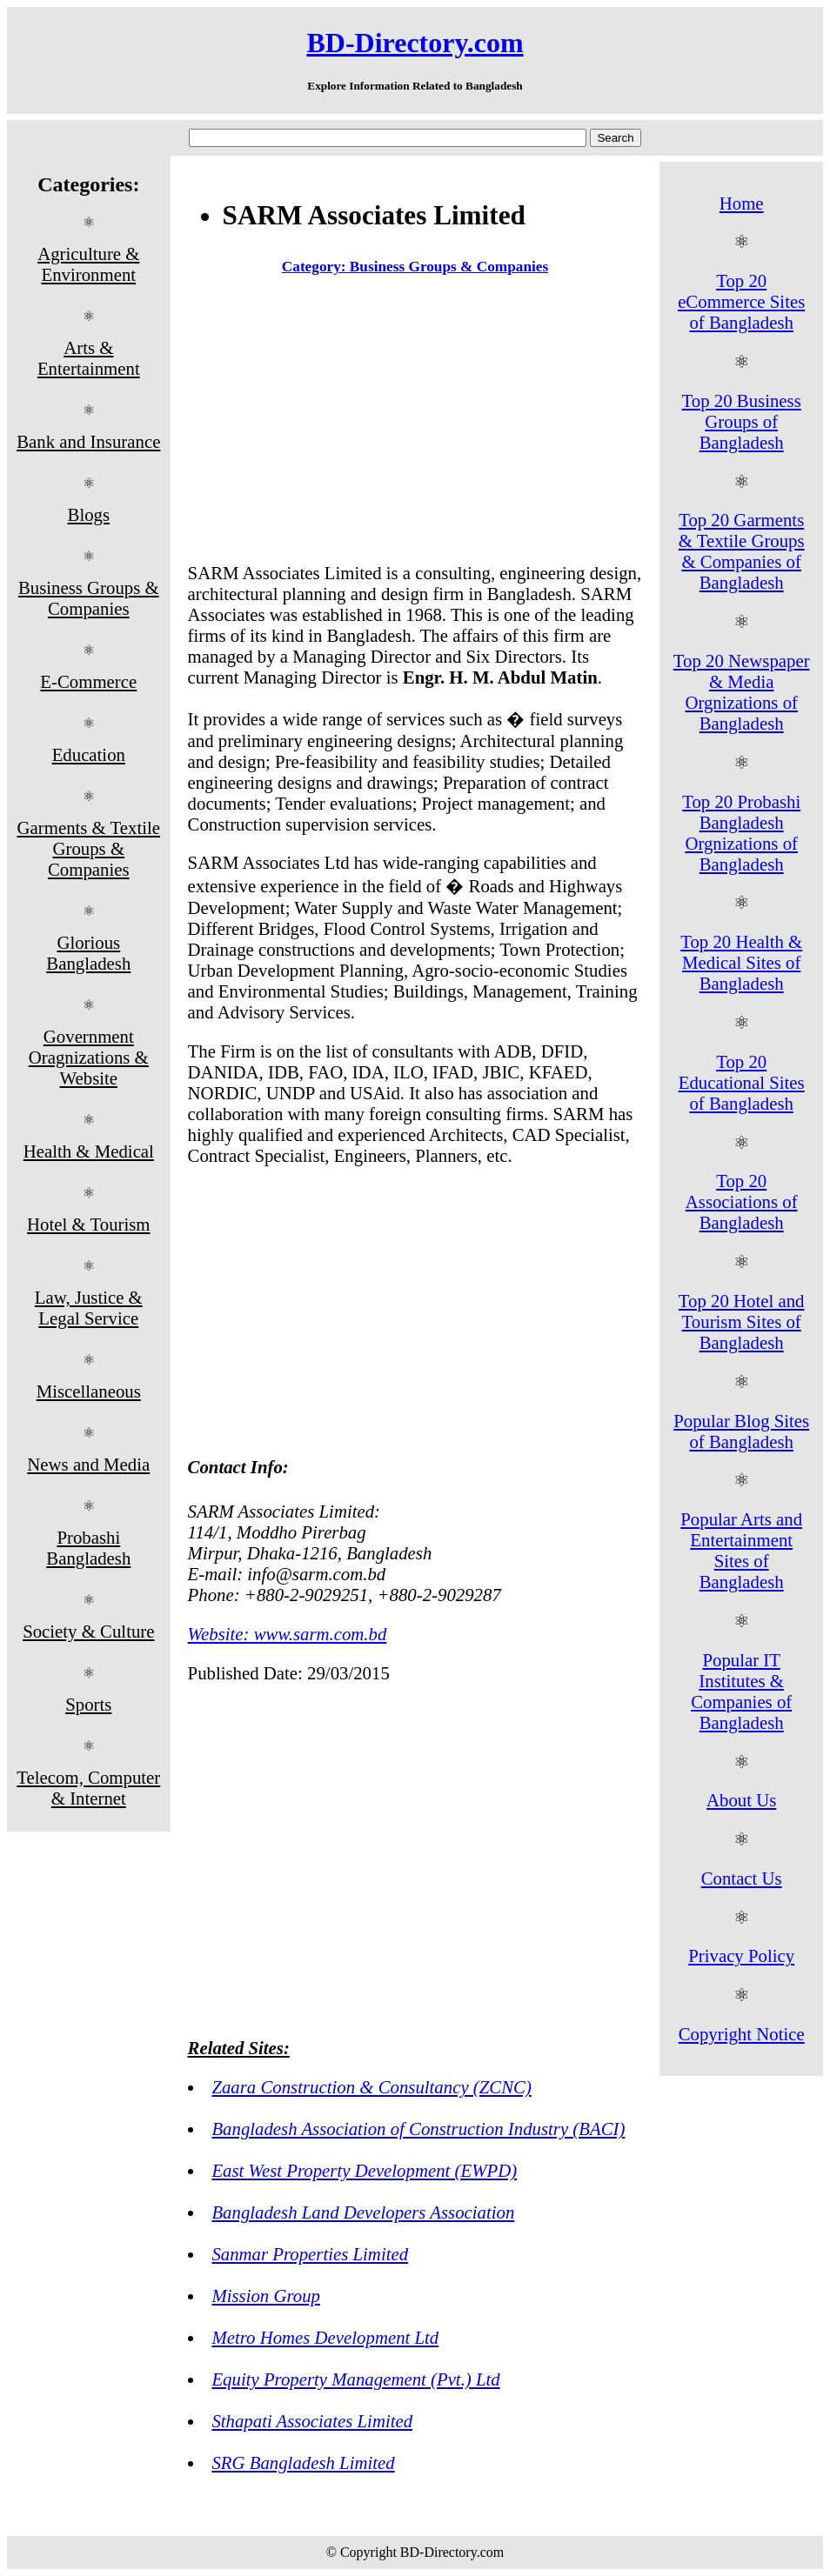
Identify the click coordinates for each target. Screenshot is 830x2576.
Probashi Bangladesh (88, 1547)
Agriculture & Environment (88, 264)
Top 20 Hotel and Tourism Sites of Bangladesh (742, 1321)
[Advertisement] (415, 422)
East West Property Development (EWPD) (364, 2170)
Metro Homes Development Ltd (324, 2337)
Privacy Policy (741, 1955)
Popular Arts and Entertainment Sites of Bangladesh (741, 1550)
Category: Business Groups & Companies (415, 266)
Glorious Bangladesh (88, 952)
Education (88, 754)
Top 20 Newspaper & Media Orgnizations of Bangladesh (741, 692)
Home (742, 203)
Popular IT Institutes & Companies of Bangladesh (741, 1691)
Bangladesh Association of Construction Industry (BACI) (418, 2129)
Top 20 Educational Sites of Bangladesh (742, 1082)
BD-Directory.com (414, 42)
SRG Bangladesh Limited (302, 2463)
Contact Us (741, 1878)
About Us (741, 1800)
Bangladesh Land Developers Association (362, 2212)
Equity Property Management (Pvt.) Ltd (355, 2379)
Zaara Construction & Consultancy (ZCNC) (371, 2087)
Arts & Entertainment (88, 357)
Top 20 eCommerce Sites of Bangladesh (741, 301)
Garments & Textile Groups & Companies (89, 848)
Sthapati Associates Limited (311, 2421)
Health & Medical (88, 1151)
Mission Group (265, 2296)
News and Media (88, 1464)
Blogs (89, 514)
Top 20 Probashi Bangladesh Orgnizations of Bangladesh (741, 832)
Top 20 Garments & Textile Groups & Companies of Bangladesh (742, 551)
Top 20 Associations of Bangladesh (742, 1201)
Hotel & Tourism (88, 1224)
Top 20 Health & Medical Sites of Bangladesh (741, 962)
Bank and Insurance (88, 441)
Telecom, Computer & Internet (88, 1787)
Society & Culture (88, 1631)
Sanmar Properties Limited (309, 2254)
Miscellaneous (89, 1391)
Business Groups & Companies (88, 597)
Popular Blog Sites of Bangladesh (741, 1431)
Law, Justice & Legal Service (89, 1307)
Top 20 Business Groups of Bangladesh (741, 421)
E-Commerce (88, 681)
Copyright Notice (742, 2034)
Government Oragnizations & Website (89, 1057)
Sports (88, 1704)
